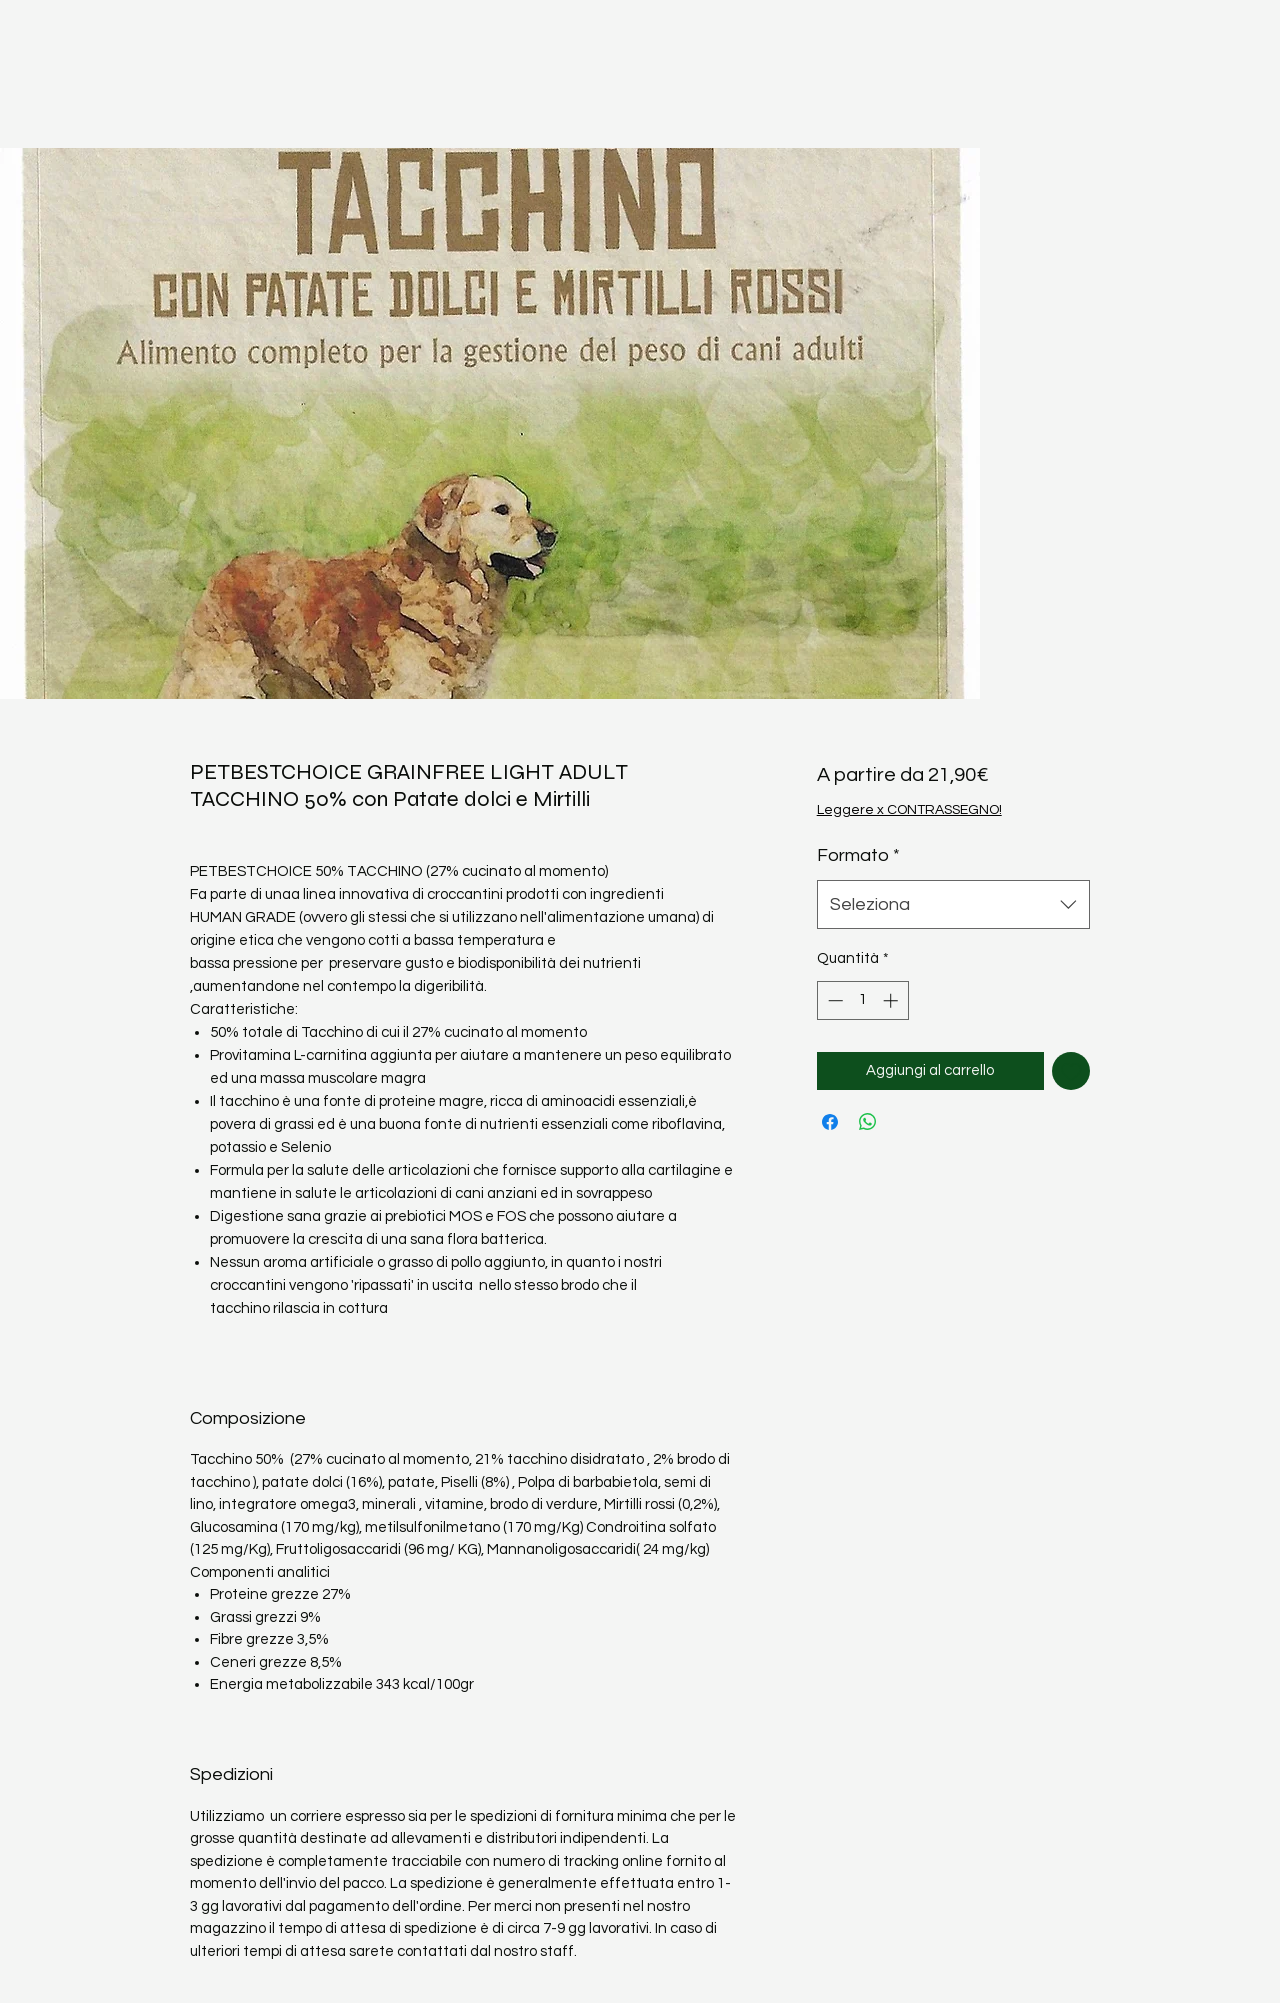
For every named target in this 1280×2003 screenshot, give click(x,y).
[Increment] (892, 1000)
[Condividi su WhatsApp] (868, 1122)
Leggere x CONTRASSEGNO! (909, 810)
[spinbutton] (862, 1000)
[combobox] (953, 905)
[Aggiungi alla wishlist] (1071, 1071)
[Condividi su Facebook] (830, 1122)
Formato (858, 855)
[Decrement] (833, 1000)
